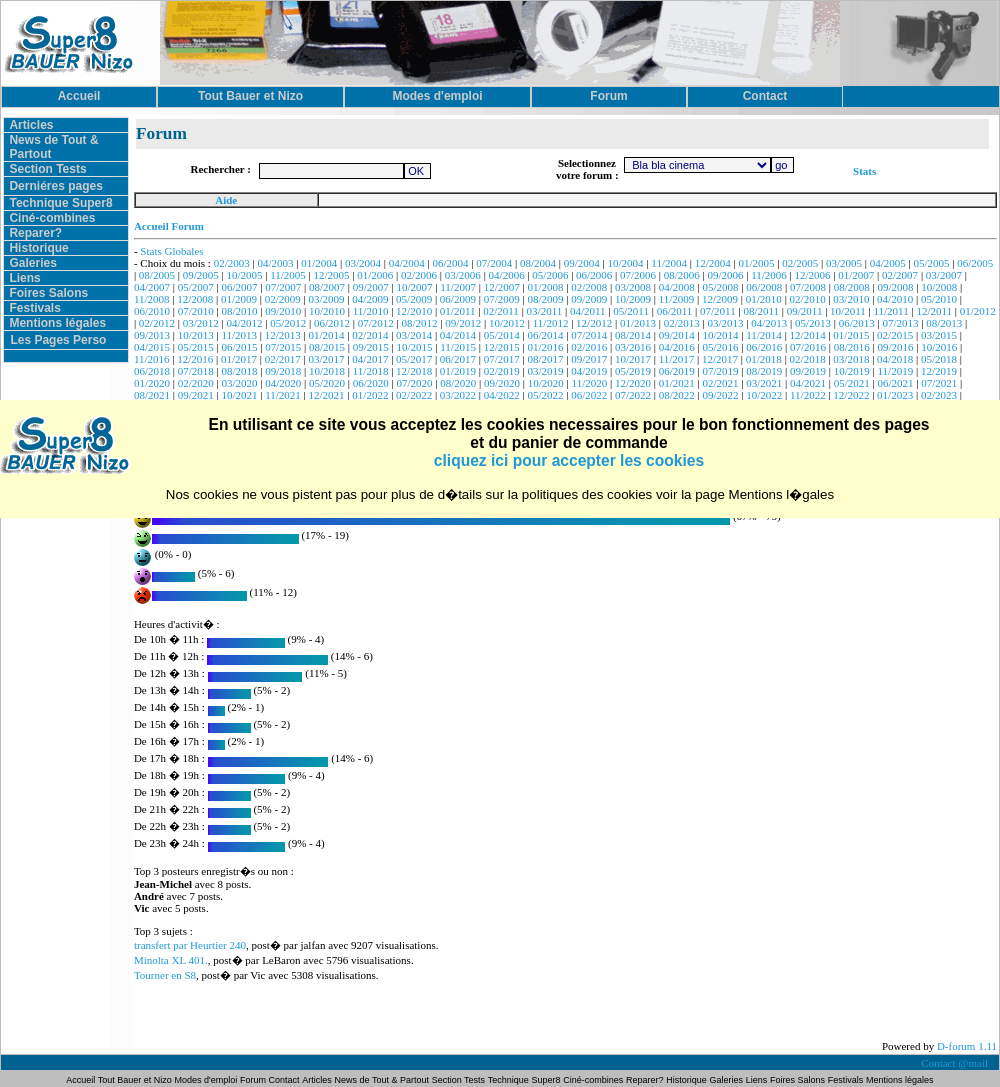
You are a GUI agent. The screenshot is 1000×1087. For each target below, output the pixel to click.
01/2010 (764, 299)
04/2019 (589, 371)
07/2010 (196, 311)
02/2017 (283, 359)
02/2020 (196, 383)
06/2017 (458, 359)
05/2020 (327, 383)
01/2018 (764, 359)
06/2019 (677, 371)
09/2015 (371, 347)
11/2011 (890, 311)
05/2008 (720, 287)
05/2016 (720, 347)
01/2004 (319, 263)
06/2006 (594, 275)
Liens (24, 278)
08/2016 (852, 347)
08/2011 (761, 311)
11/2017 (677, 359)
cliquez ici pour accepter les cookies (569, 460)
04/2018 (895, 359)
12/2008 (195, 299)
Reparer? (35, 233)
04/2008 (677, 287)
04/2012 (244, 323)
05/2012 (288, 323)
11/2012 (551, 323)
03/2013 (725, 323)
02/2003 (232, 263)
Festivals (34, 308)
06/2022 (589, 395)
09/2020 (502, 383)
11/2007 (458, 287)
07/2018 (196, 371)
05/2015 (196, 347)
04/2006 (507, 275)
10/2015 (415, 347)
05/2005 (932, 263)
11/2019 (896, 371)
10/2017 (633, 359)
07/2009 (502, 299)
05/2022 (545, 395)
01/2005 (756, 263)
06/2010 (152, 311)
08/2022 (677, 395)
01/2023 (895, 395)
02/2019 (502, 371)
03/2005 (844, 263)
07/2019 (720, 371)
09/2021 (196, 395)
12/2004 (713, 263)
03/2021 (764, 383)
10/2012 (507, 323)
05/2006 (550, 275)
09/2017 (589, 359)
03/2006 (463, 275)
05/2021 (852, 383)
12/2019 (939, 371)
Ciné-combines (52, 218)
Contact (284, 1080)
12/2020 (633, 383)
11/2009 (677, 299)
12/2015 (502, 347)
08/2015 (327, 347)
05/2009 (414, 299)
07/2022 (633, 395)
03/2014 (414, 335)
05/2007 (196, 287)
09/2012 (463, 323)
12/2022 (851, 395)
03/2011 (545, 311)
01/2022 (370, 395)
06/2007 (239, 287)
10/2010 (327, 311)
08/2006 (682, 275)
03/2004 (363, 263)
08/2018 (239, 371)
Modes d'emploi (206, 1080)
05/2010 (939, 299)
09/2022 (720, 395)
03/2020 (239, 383)
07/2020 (415, 383)
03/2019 (545, 371)
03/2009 (327, 299)
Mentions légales (57, 323)
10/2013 (196, 335)
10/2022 (764, 395)
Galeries (32, 263)
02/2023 (939, 395)
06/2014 (545, 335)
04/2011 (588, 311)
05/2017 (414, 359)
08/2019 (764, 371)
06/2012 (332, 323)
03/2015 (939, 335)
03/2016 (633, 347)
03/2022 (458, 395)
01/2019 (458, 371)
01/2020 (152, 383)
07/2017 (502, 359)
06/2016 (764, 347)
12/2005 (332, 275)
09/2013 (152, 335)
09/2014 (677, 335)
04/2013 (769, 323)
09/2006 (725, 275)
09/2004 (582, 263)
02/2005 (800, 263)
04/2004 (407, 263)
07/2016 (808, 347)
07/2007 (283, 287)
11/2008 (152, 299)
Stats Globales (171, 251)
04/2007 (152, 287)
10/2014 (720, 335)
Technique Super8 (60, 203)
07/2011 (718, 311)
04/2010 (895, 299)
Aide (226, 200)
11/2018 (371, 371)
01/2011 (458, 311)
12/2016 (195, 359)
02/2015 (895, 335)
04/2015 (152, 347)
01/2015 (851, 335)
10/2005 (244, 275)
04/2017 (370, 359)
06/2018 (152, 371)
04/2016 (677, 347)
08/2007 (327, 287)
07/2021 (939, 383)
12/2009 (720, 299)
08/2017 (545, 359)
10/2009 (633, 299)
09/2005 (201, 275)
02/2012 (157, 323)
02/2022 (414, 395)
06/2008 (764, 287)
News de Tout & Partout (382, 1080)
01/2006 (375, 275)
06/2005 (975, 263)
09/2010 (283, 311)
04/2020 (283, 383)
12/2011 (934, 311)
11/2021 (283, 395)
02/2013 (682, 323)
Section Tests (47, 169)
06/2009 (458, 299)
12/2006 (813, 275)
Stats (864, 171)
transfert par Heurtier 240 (190, 945)
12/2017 (720, 359)
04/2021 (808, 383)
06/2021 (896, 383)
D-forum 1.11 (967, 1046)
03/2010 (851, 299)
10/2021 (239, 395)
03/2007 (944, 275)
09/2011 (805, 311)
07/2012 (376, 323)
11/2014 (764, 335)
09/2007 (371, 287)
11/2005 (288, 275)
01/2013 (638, 323)
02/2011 (501, 311)
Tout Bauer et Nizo (135, 1080)
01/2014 (327, 335)
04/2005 (888, 263)
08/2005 (157, 275)
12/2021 (327, 395)
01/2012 (978, 311)
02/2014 (370, 335)
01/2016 (545, 347)
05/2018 (939, 359)
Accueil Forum (169, 226)
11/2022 (808, 395)
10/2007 (415, 287)
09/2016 (896, 347)
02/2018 (808, 359)
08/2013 (944, 323)
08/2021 (152, 395)
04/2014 (458, 335)
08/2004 (538, 263)
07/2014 (589, 335)
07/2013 (900, 323)
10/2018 (327, 371)
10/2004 (626, 263)
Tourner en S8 (165, 975)
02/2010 (808, 299)
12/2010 (414, 311)
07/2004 (494, 263)
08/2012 (419, 323)
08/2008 (852, 287)
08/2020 (458, 383)
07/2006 (638, 275)
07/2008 (808, 287)
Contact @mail (955, 1063)
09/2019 (808, 371)
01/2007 (856, 275)
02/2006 (419, 275)
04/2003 (275, 263)
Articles (31, 125)
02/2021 (720, 383)
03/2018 (851, 359)
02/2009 (283, 299)
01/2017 (239, 359)
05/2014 (502, 335)
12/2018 (414, 371)
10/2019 (852, 371)
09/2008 (896, 287)
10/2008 (939, 287)
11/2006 (769, 275)
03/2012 (201, 323)
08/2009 (545, 299)
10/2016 (939, 347)
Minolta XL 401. (171, 960)
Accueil (81, 1080)
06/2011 (675, 311)
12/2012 (594, 323)
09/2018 (283, 371)
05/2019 (633, 371)
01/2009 (239, 299)
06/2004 (451, 263)
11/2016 (152, 359)
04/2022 (502, 395)
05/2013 (813, 323)
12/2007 (502, 287)
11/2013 (239, 335)
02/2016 (589, 347)
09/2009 (589, 299)
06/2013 (857, 323)
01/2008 (545, 287)
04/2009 (370, 299)
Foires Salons (48, 293)
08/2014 (633, 335)
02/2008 (589, 287)
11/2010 (371, 311)
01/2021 (677, 383)
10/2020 (546, 383)
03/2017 (327, 359)
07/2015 (283, 347)
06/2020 (371, 383)
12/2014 (808, 335)
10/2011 (848, 311)
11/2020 (590, 383)
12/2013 (283, 335)
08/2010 (239, 311)
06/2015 (239, 347)
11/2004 (669, 263)
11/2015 (458, 347)
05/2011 (631, 311)
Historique (38, 248)
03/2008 (633, 287)
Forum (254, 1080)
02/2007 (900, 275)
